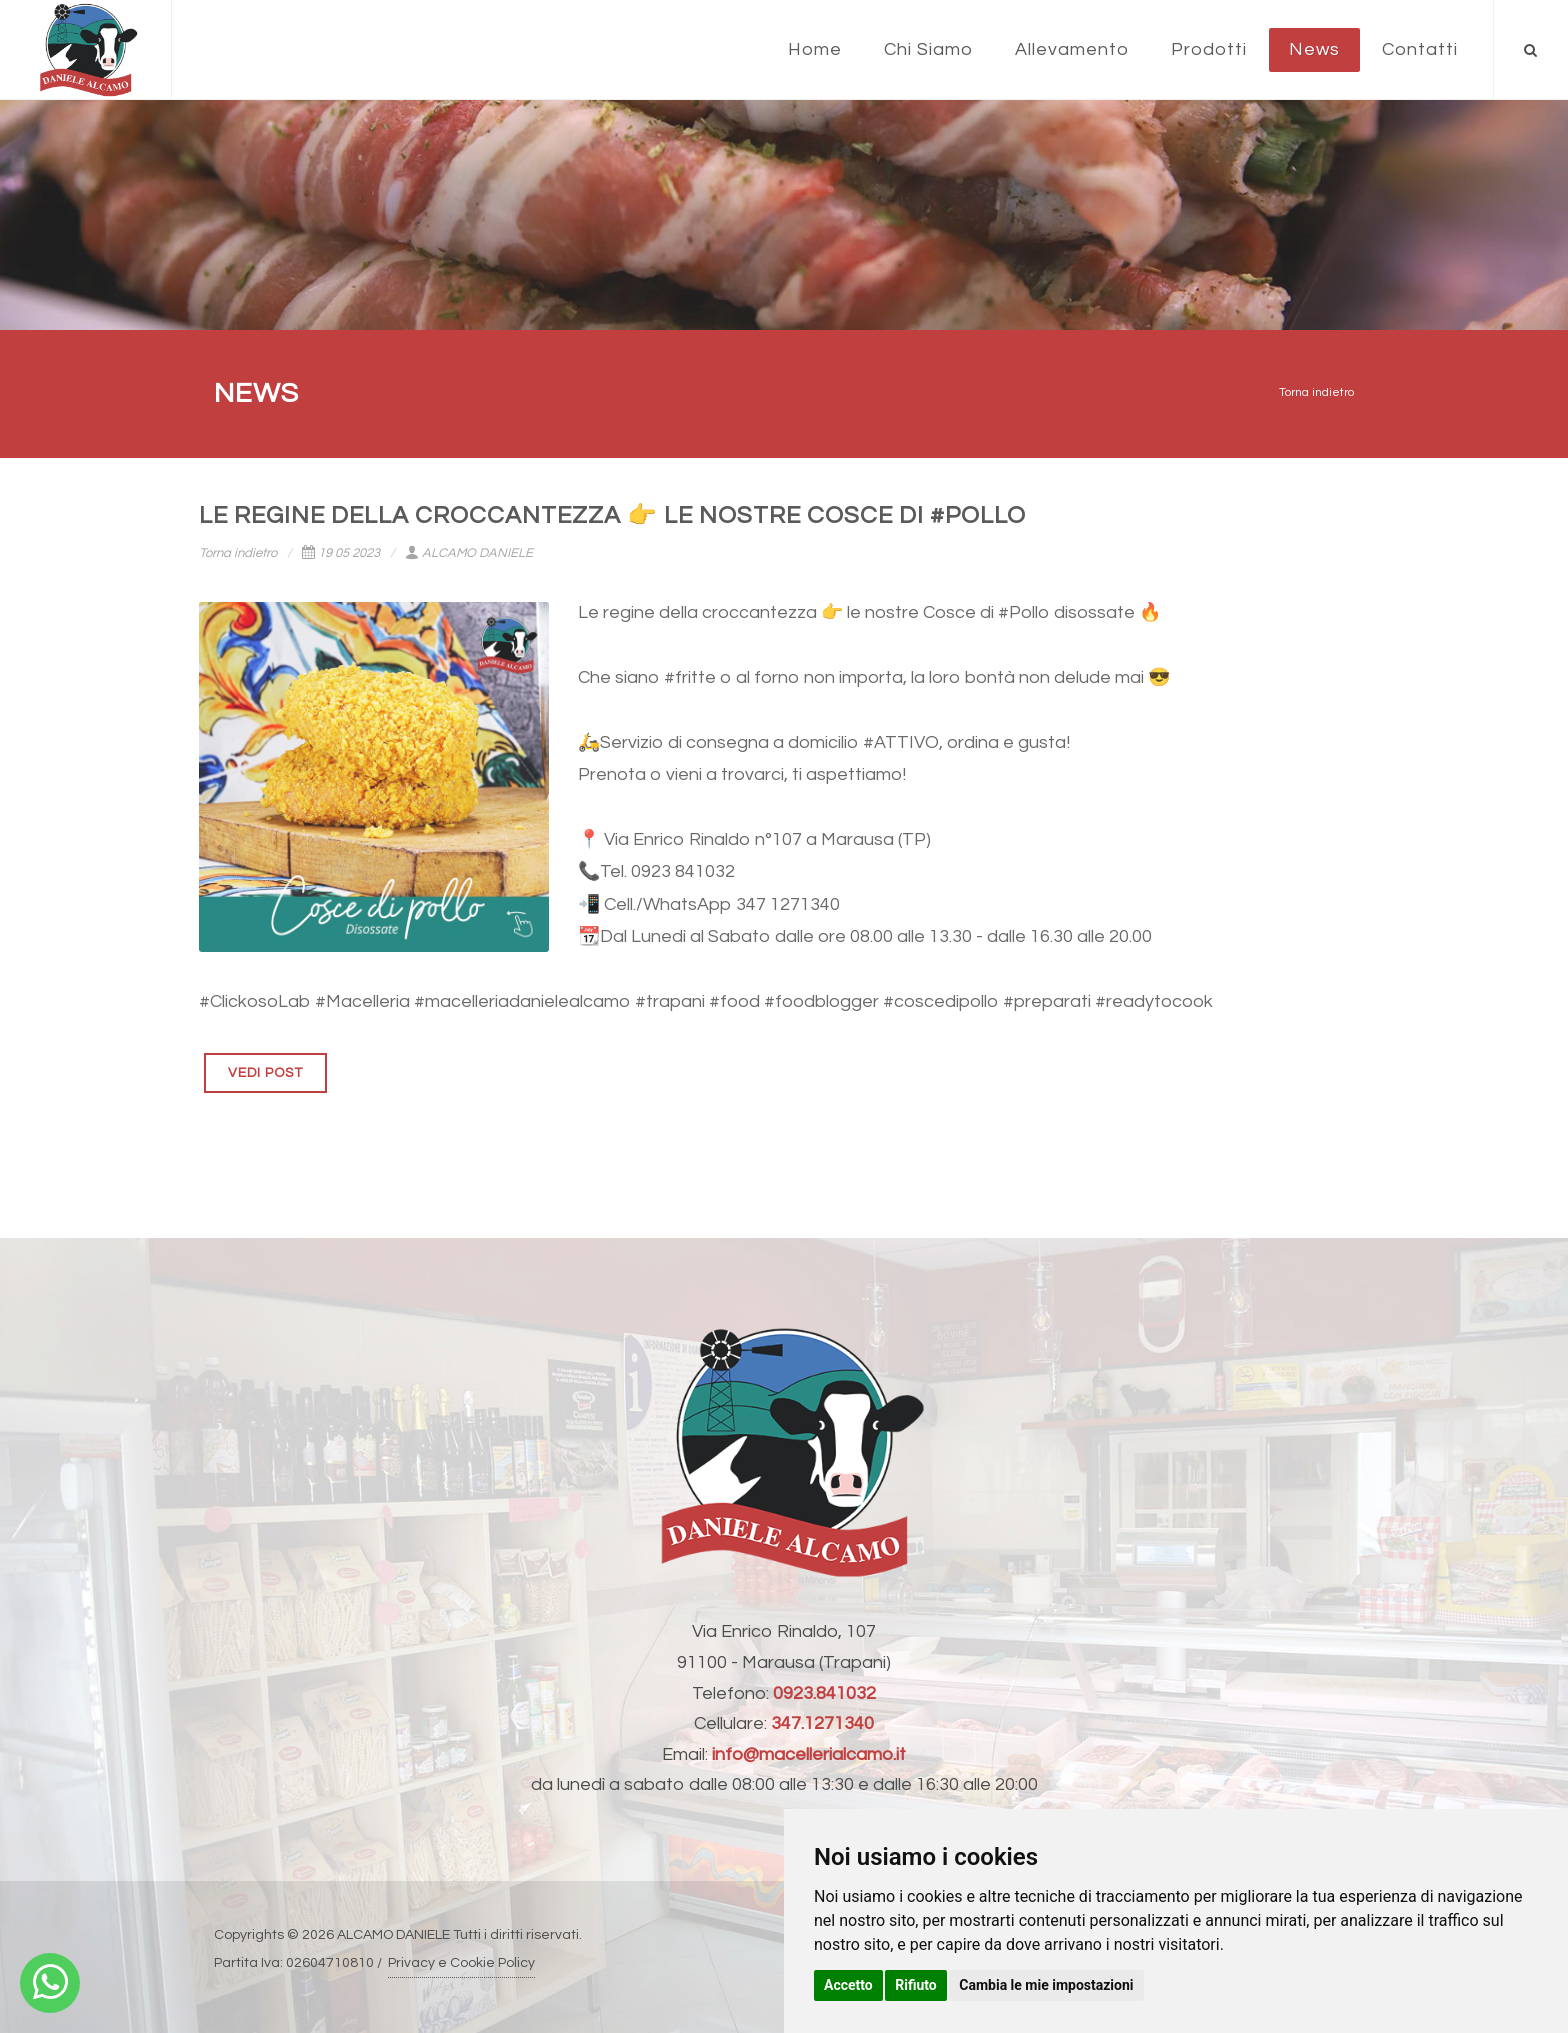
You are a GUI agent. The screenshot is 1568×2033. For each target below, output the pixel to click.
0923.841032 (824, 1693)
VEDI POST (265, 1073)
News (1314, 49)
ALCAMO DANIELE (469, 553)
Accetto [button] (848, 1985)
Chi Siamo (928, 49)
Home (815, 49)
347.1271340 (822, 1723)
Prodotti (1209, 49)
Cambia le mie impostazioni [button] (1046, 1985)
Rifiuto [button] (916, 1985)
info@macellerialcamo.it (809, 1754)
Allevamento (1072, 49)
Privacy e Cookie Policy (461, 1963)
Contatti (1420, 49)
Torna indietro (1316, 392)
